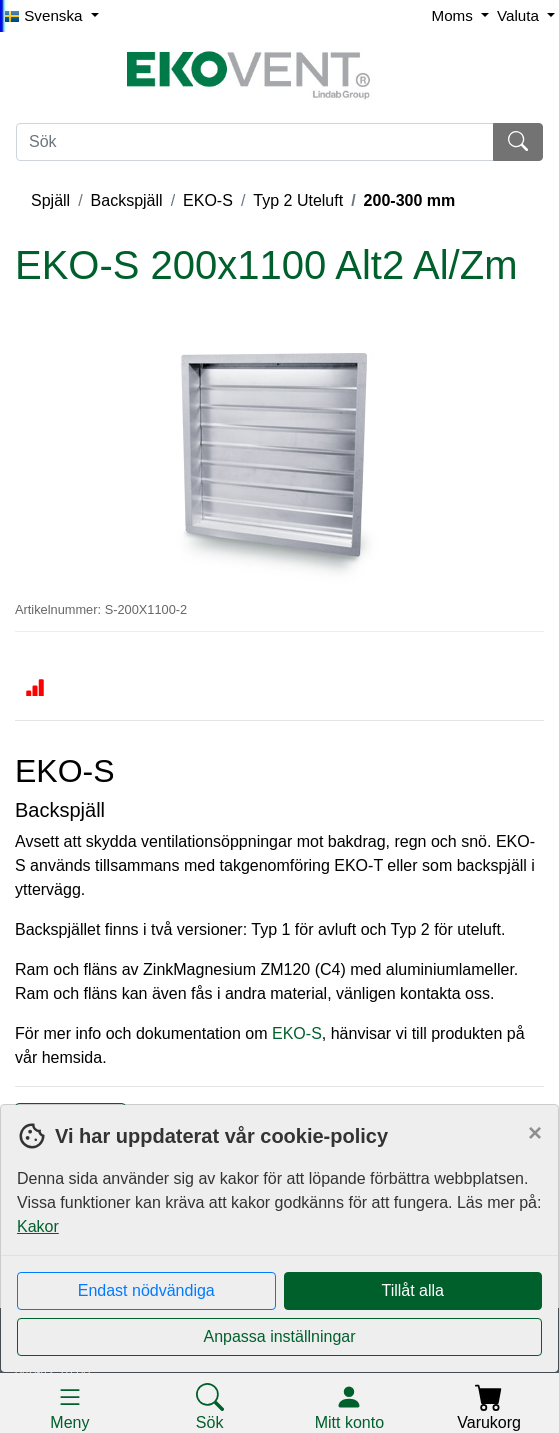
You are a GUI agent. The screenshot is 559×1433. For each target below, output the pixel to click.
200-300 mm (410, 200)
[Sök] (255, 142)
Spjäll (50, 200)
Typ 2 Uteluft (298, 200)
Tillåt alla (412, 1290)
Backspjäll (127, 200)
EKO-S (208, 200)
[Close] (535, 1133)
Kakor (38, 1226)
